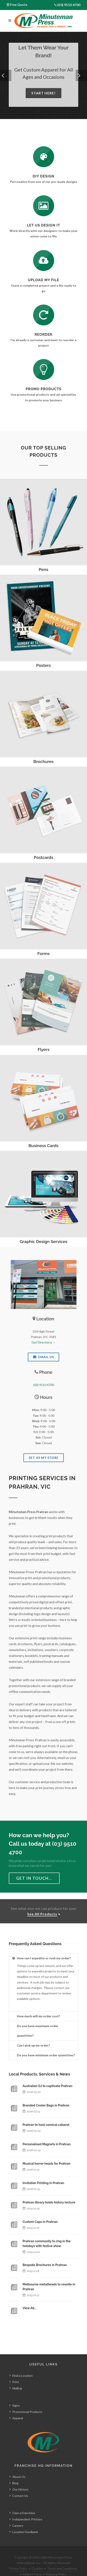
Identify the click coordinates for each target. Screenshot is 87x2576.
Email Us (43, 1357)
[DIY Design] (43, 156)
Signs (16, 2405)
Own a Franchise (23, 2513)
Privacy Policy (18, 2568)
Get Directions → (44, 1342)
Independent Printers (27, 2519)
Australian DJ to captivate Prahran (47, 2086)
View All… (29, 2308)
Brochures (43, 761)
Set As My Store (44, 1457)
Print (15, 2382)
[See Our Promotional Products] (43, 369)
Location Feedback (25, 2532)
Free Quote (18, 5)
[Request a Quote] (43, 205)
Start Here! (43, 93)
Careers (17, 2525)
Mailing (17, 2388)
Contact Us (20, 2496)
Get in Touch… (34, 1878)
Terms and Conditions (62, 2568)
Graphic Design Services (43, 1241)
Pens (43, 569)
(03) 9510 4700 (68, 5)
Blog (15, 2483)
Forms (43, 953)
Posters (43, 665)
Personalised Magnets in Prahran (47, 2144)
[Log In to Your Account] (43, 315)
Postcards (43, 857)
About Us (18, 2477)
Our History (20, 2489)
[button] (5, 75)
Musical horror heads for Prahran (46, 2163)
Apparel (17, 2418)
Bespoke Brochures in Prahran (45, 2265)
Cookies (37, 2568)
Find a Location (22, 2375)
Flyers (43, 1049)
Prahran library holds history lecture (49, 2202)
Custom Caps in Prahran (40, 2222)
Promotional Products (27, 2412)
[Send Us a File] (43, 260)
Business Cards (43, 1145)
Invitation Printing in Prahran (43, 2183)
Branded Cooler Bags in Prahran (46, 2105)
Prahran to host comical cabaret (46, 2125)
